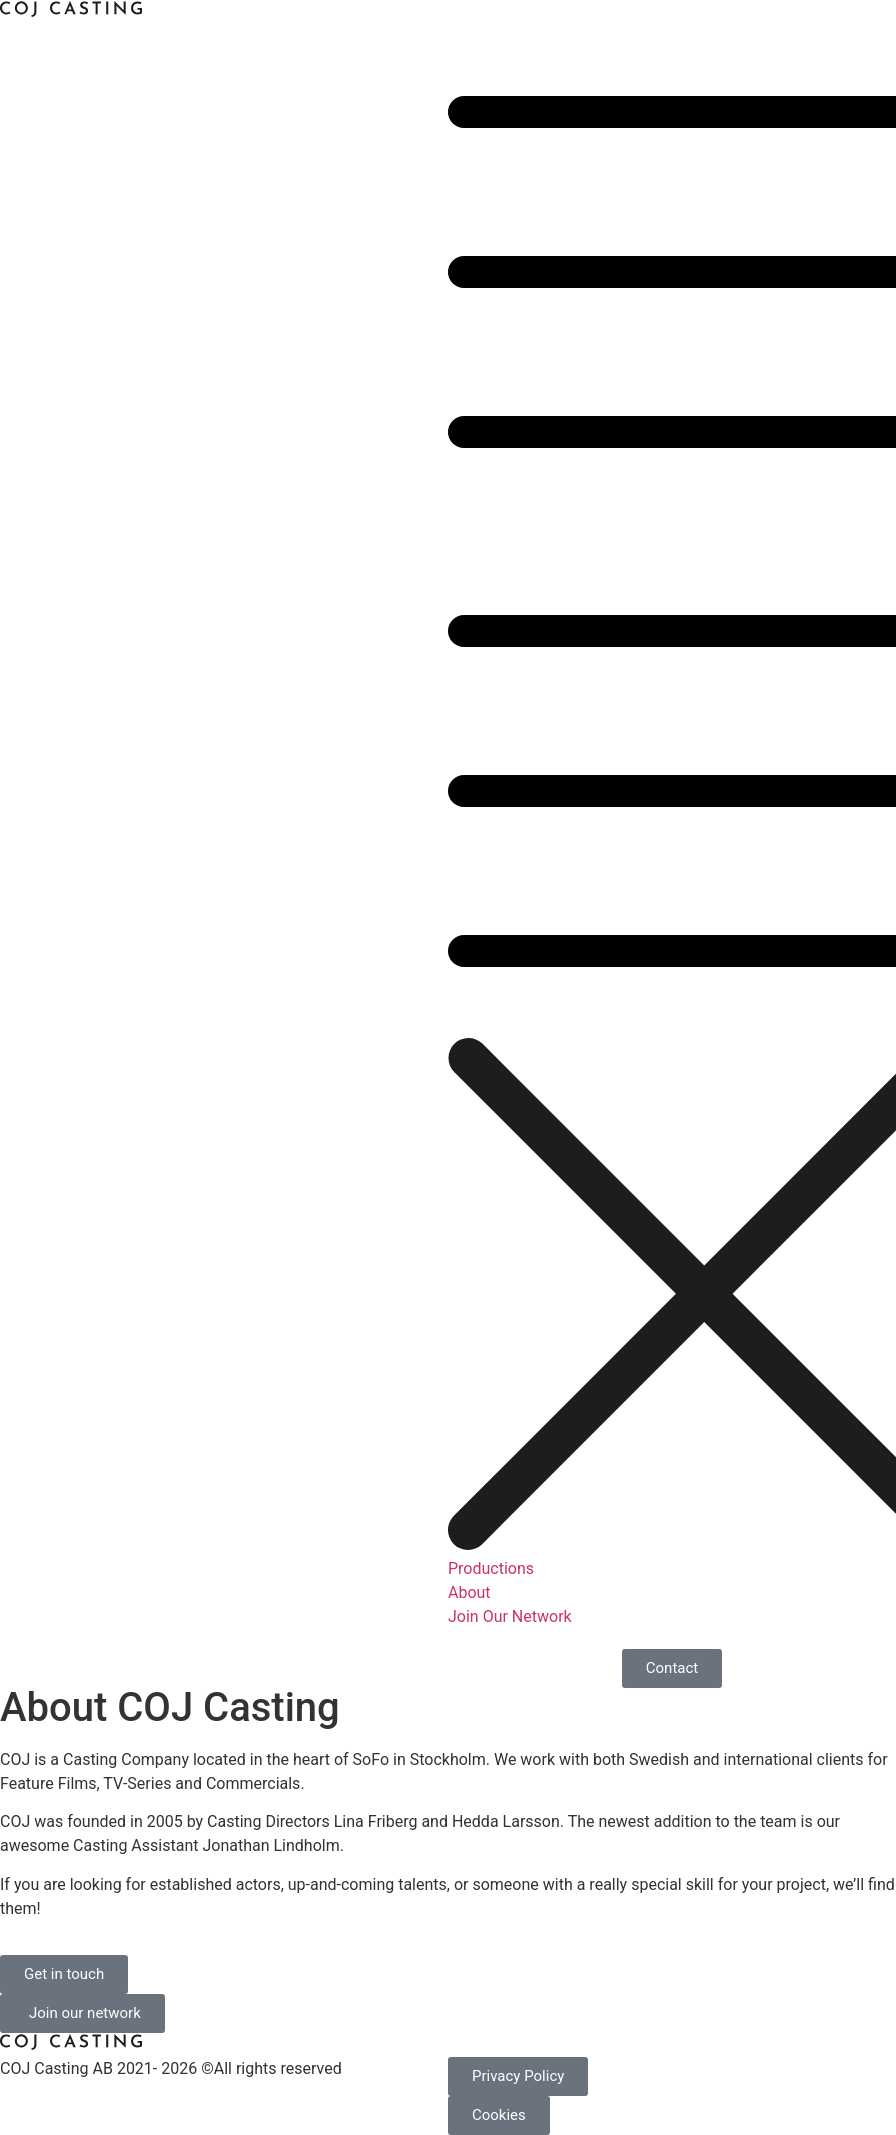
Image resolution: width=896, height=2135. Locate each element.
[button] (672, 519)
